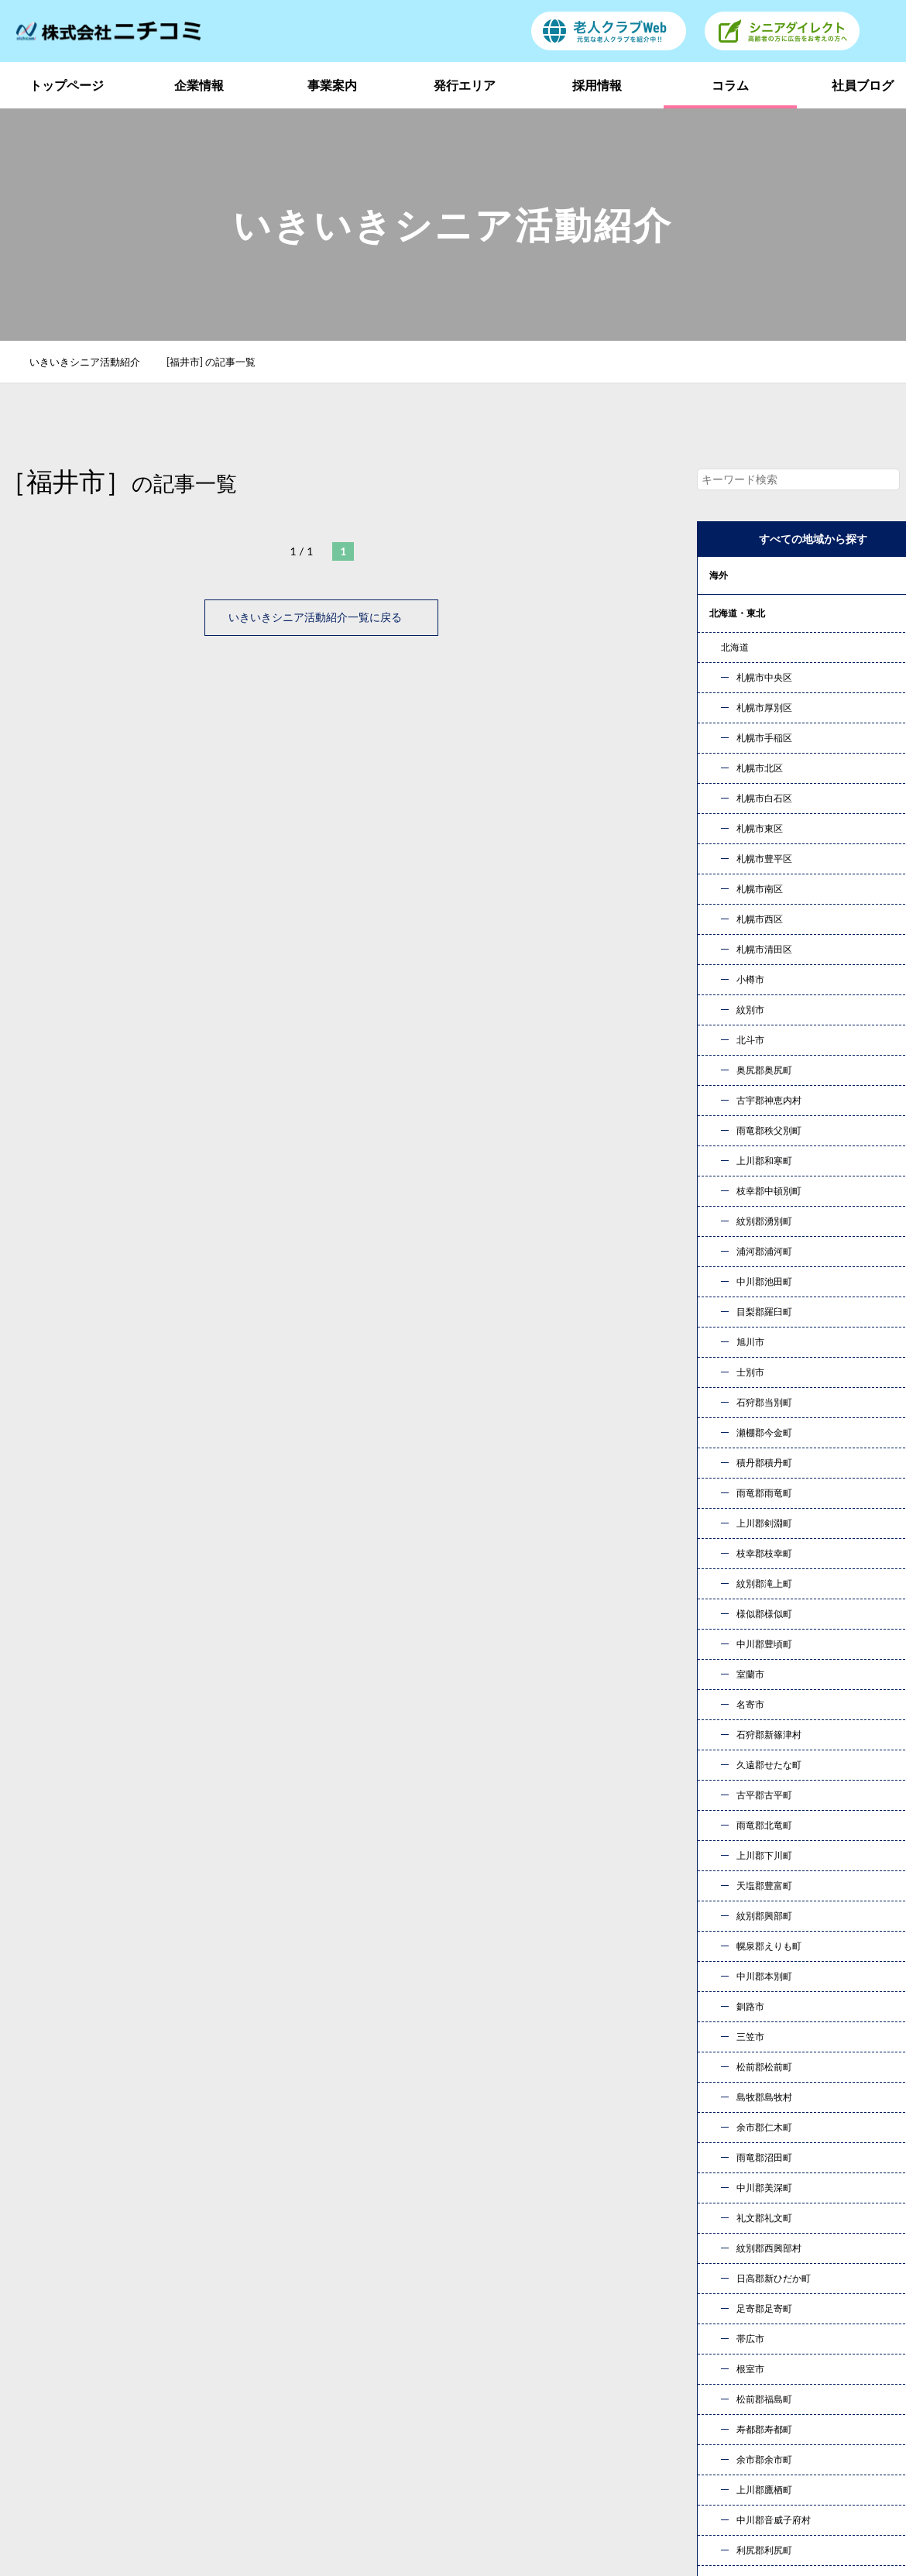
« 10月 (728, 1861)
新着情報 (739, 2391)
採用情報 (597, 84)
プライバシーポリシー (774, 2415)
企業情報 (199, 84)
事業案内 (332, 84)
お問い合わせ (616, 2181)
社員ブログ (604, 2391)
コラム (730, 84)
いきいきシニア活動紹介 (93, 361)
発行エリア (465, 84)
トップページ (66, 84)
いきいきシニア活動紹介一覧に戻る (321, 616)
